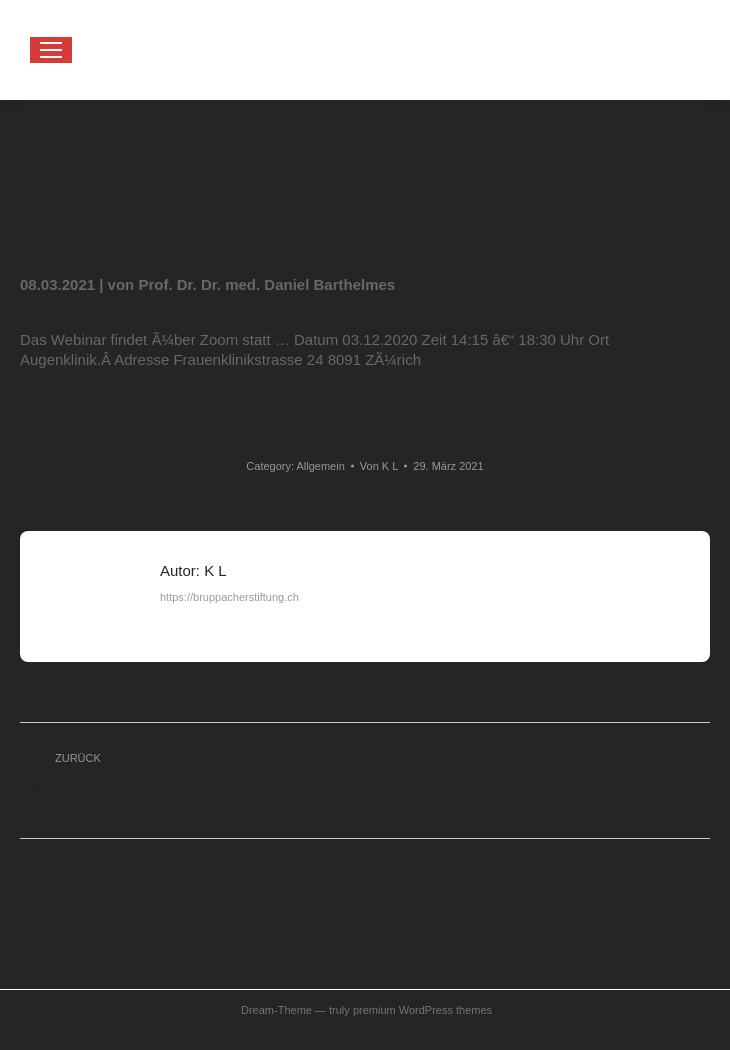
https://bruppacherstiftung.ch (229, 597)
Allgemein (320, 466)
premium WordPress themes (422, 1010)
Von (379, 466)
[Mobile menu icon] (51, 50)
